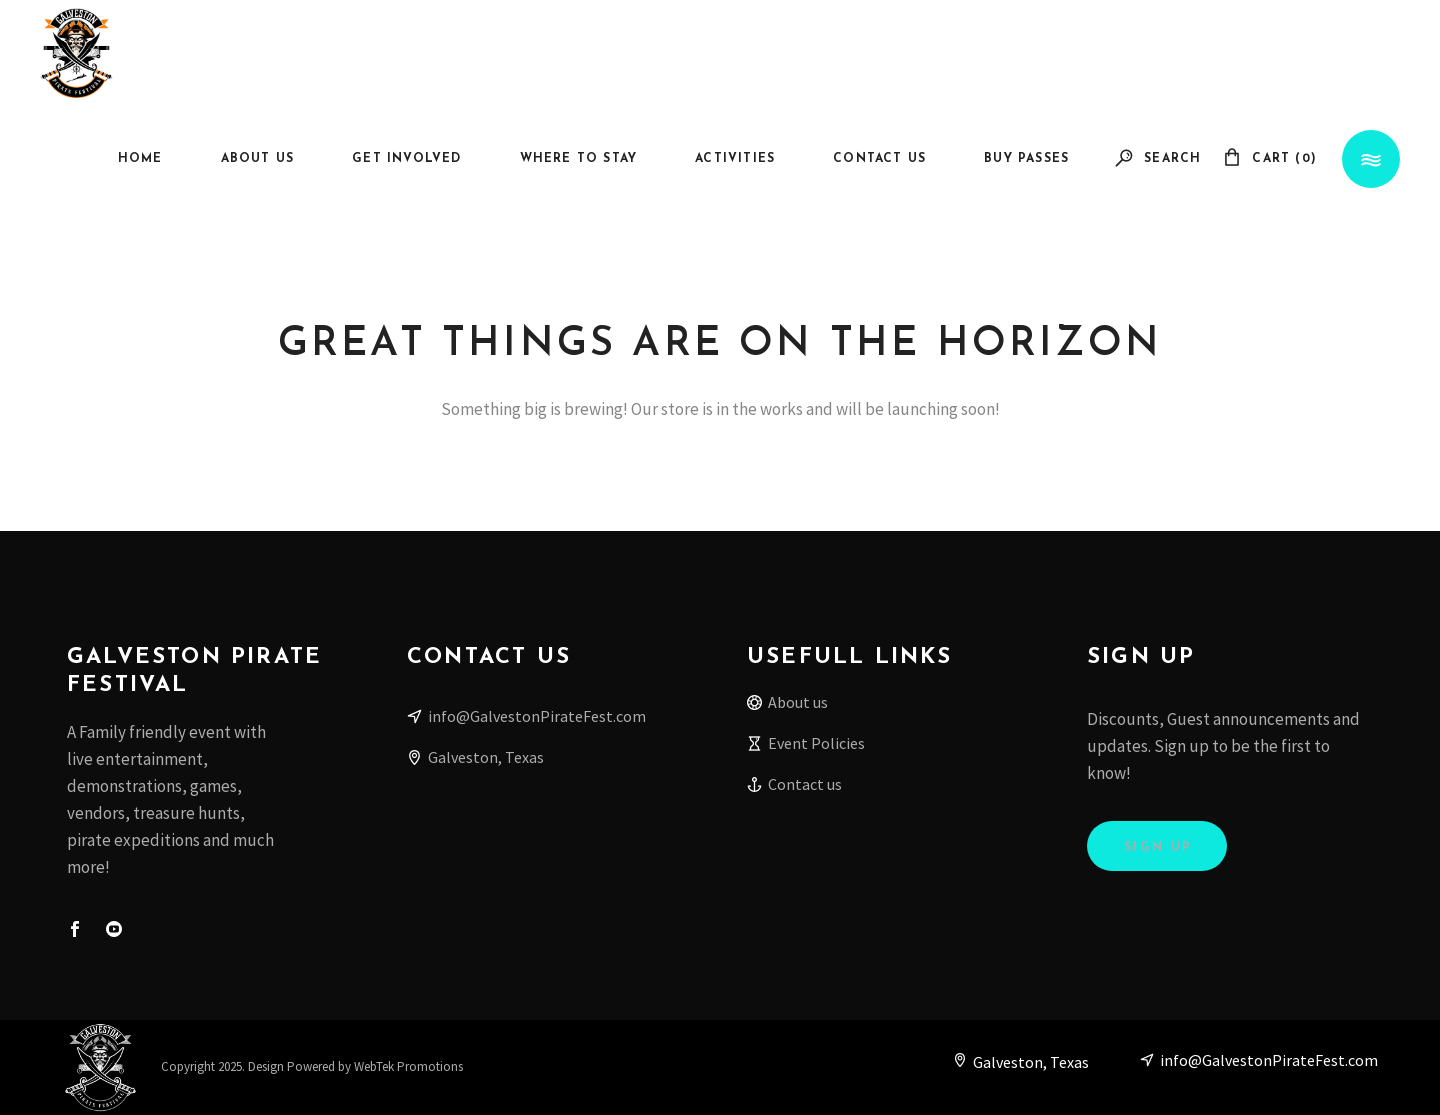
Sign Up (1158, 848)
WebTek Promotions (408, 1066)
